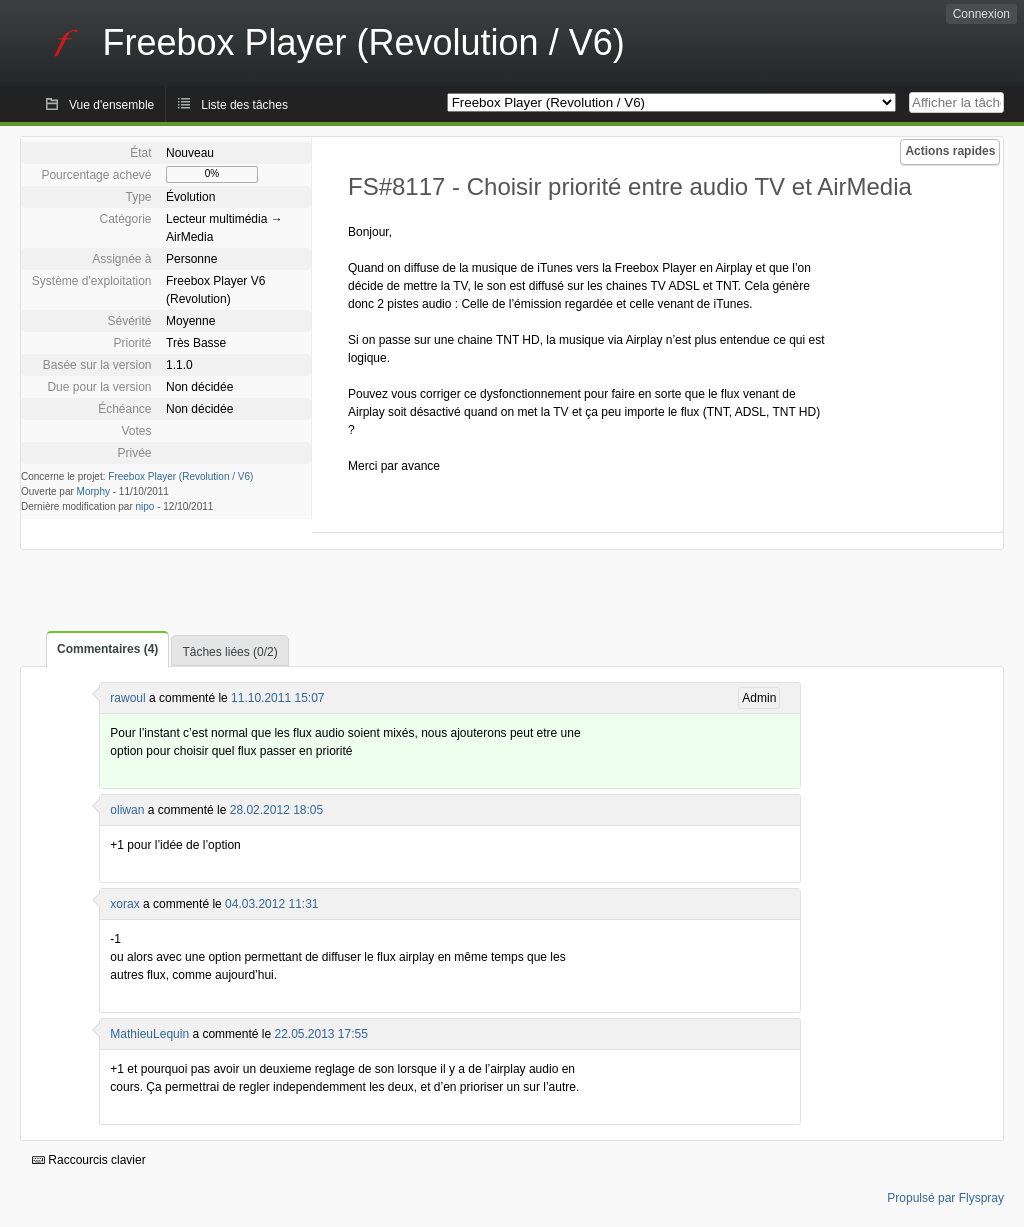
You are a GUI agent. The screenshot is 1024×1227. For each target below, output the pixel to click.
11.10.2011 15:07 (277, 698)
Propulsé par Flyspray (945, 1198)
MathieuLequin (149, 1034)
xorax (124, 904)
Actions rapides (950, 151)
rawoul (127, 698)
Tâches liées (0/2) (229, 652)
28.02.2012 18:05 (276, 810)
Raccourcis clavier (89, 1160)
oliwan (127, 810)
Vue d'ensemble (111, 105)
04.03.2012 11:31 (271, 904)
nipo (145, 506)
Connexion (981, 14)
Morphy (93, 491)
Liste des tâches (244, 105)
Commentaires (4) (107, 649)
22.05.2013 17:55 (320, 1034)
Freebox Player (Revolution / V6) (180, 476)
